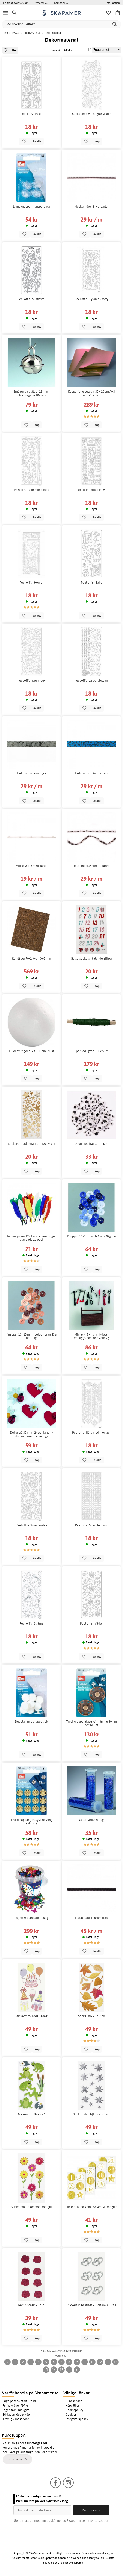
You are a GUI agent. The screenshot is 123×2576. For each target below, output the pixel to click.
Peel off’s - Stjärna (32, 1623)
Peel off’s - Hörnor (32, 582)
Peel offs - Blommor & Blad (31, 490)
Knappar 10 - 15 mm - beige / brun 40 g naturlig (31, 1336)
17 (61, 2370)
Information (113, 2)
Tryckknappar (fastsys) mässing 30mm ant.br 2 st (91, 1723)
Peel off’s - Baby (91, 582)
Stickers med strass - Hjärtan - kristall (91, 2305)
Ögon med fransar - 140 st (91, 1143)
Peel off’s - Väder (91, 1623)
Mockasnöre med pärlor (32, 865)
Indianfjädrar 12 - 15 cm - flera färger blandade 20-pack (31, 1237)
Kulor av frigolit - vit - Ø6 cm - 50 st (31, 1051)
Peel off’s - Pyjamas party (91, 299)
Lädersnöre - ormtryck (31, 773)
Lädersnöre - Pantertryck (91, 773)
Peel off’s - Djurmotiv (32, 680)
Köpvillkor (72, 2405)
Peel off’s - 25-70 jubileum (92, 680)
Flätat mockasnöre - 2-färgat (92, 865)
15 (46, 2370)
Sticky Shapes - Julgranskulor (91, 114)
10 (84, 2362)
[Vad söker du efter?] (61, 24)
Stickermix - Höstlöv (91, 2016)
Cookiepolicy (74, 2410)
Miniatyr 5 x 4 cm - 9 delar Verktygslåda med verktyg (91, 1336)
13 (108, 2362)
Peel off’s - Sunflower (31, 299)
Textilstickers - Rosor (31, 2305)
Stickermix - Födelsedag (32, 2016)
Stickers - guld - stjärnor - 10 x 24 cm (31, 1143)
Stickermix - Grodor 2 (31, 2114)
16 (54, 2370)
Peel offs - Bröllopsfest (91, 490)
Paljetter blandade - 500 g (31, 1918)
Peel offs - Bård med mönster (91, 1432)
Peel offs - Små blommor (91, 1525)
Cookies (71, 2414)
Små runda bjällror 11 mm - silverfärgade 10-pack (32, 393)
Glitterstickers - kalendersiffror (91, 958)
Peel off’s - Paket (31, 114)
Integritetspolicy (77, 2419)
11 (92, 2362)
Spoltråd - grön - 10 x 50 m (91, 1051)
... (69, 2370)
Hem (5, 32)
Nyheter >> (41, 2)
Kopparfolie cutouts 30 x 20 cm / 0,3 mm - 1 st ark (91, 393)
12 (100, 2362)
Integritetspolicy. (97, 2521)
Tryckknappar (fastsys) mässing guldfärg (31, 1821)
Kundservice (74, 2401)
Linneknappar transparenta (31, 206)
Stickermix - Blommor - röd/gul (31, 2207)
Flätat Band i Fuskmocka (91, 1918)
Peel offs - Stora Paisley (31, 1525)
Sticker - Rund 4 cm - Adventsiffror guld (91, 2207)
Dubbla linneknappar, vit (31, 1721)
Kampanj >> (61, 2)
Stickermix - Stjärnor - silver (91, 2114)
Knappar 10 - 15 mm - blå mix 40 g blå (91, 1236)
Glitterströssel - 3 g (91, 1820)
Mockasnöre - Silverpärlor (91, 206)
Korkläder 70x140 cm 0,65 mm (31, 958)
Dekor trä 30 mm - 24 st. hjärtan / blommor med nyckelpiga (31, 1434)
